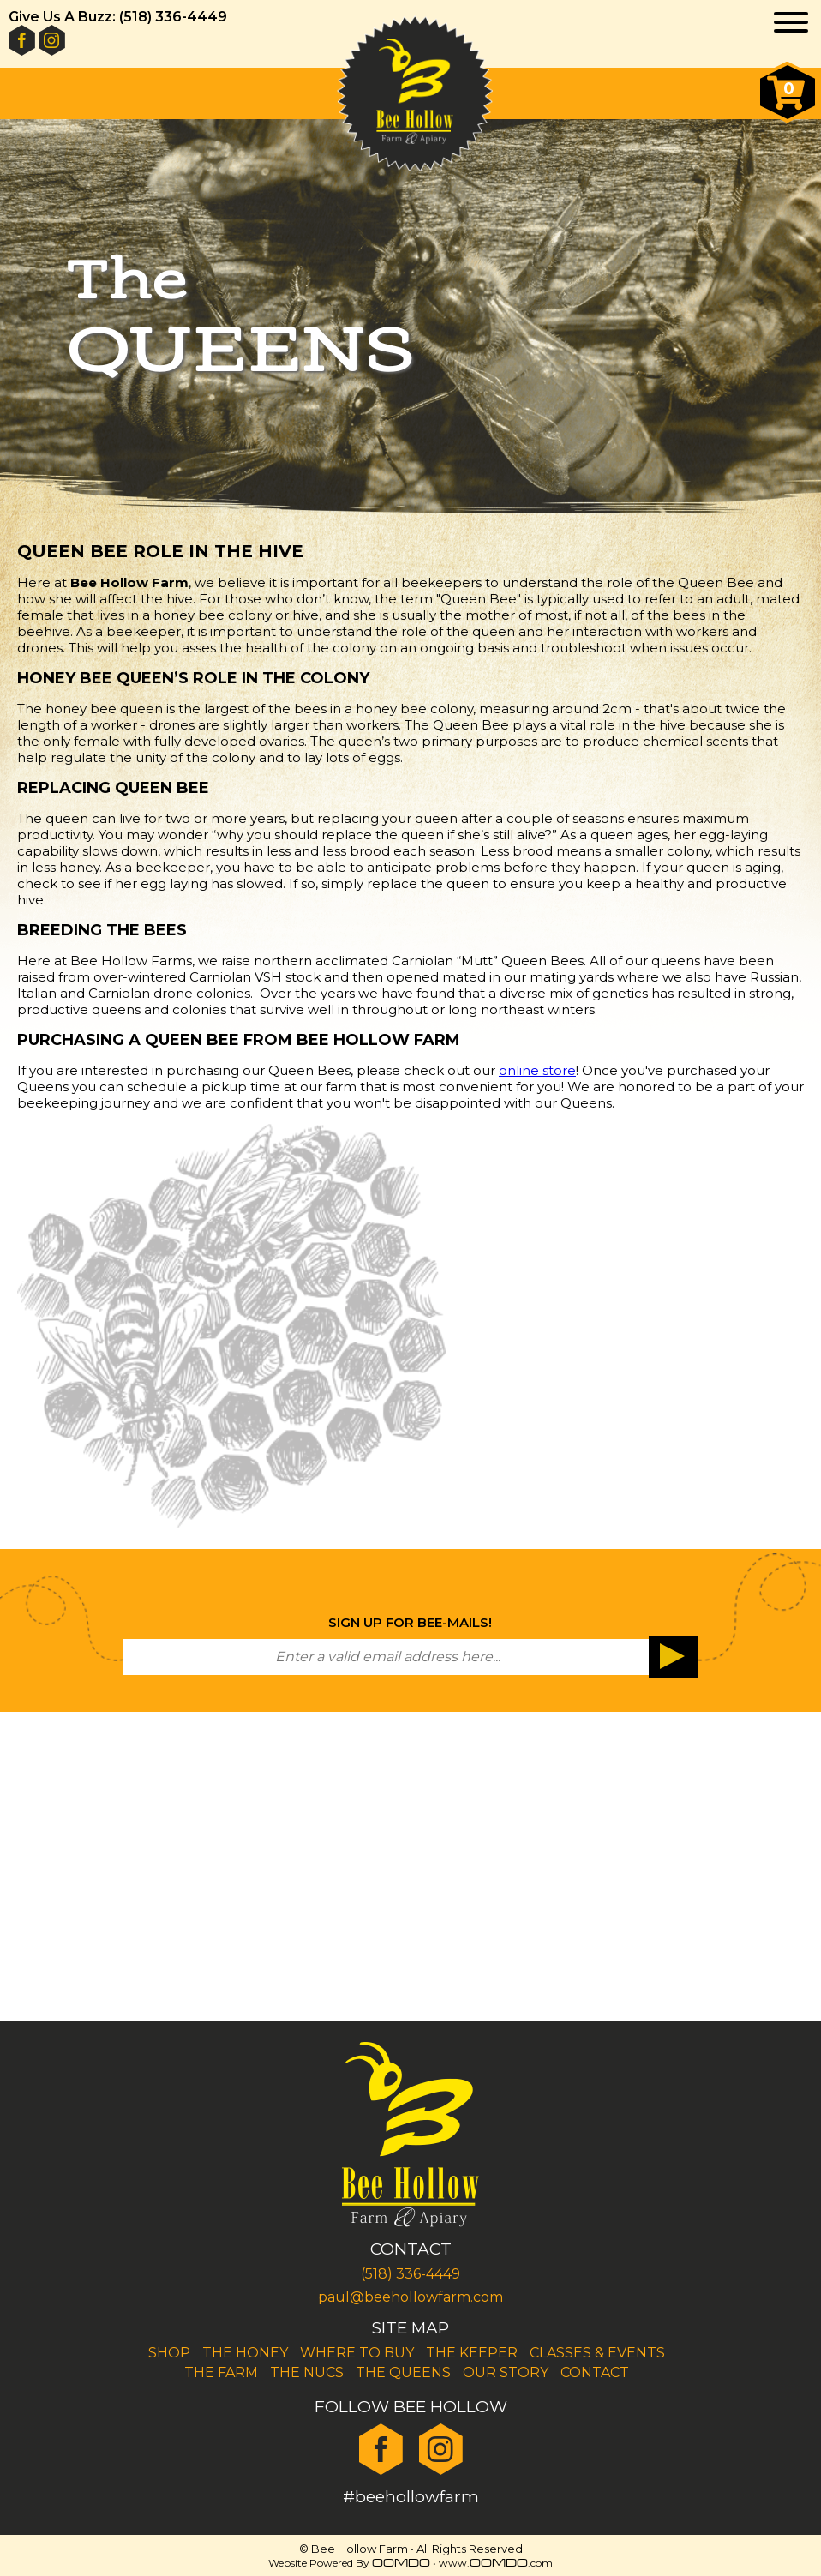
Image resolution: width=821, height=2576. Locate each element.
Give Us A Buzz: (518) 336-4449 (118, 17)
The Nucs (307, 2372)
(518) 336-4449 (410, 2274)
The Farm (221, 2372)
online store (537, 1070)
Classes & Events (597, 2353)
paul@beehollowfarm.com (410, 2297)
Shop (169, 2353)
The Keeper (472, 2353)
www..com (496, 2562)
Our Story (505, 2372)
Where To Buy (357, 2353)
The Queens (403, 2372)
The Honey (245, 2353)
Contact (594, 2372)
